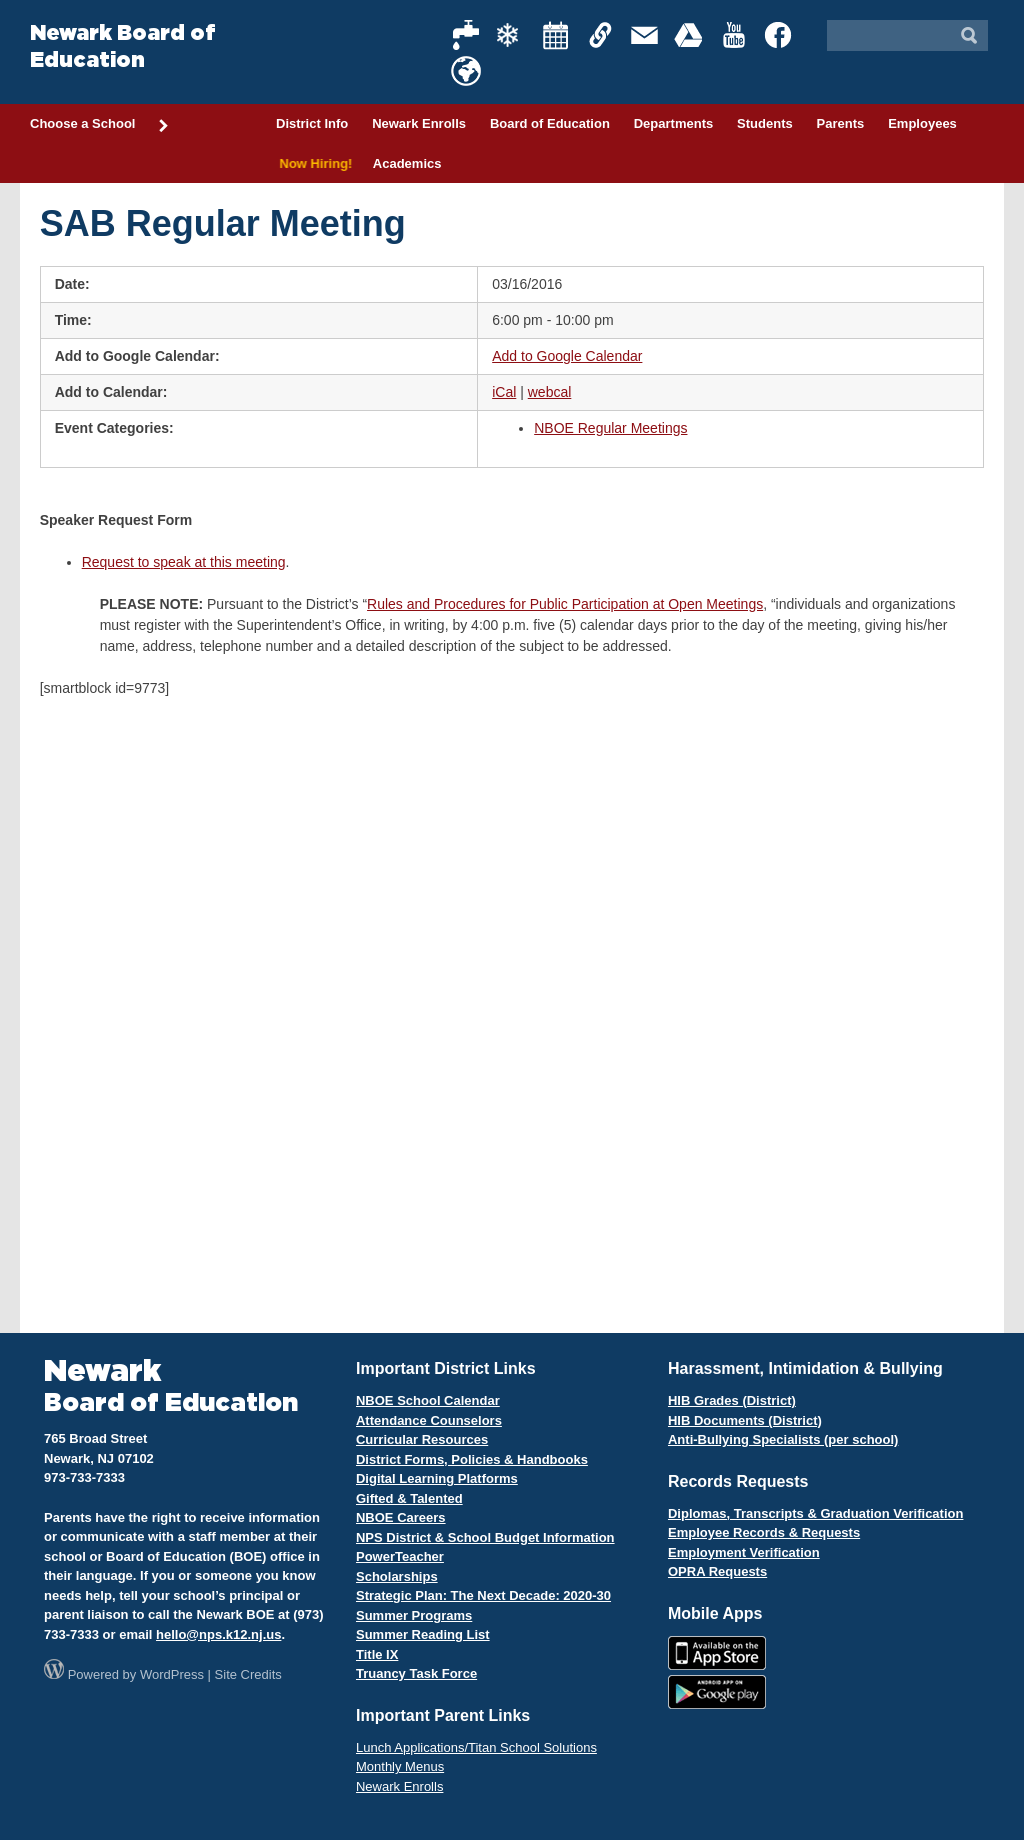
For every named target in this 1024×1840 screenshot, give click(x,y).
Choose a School (100, 125)
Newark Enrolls (419, 123)
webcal (550, 392)
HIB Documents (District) (745, 1420)
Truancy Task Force (416, 1673)
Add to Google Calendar (567, 356)
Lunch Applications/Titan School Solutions (476, 1747)
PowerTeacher (400, 1556)
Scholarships (397, 1576)
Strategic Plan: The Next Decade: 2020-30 (483, 1595)
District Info (312, 123)
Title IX (377, 1654)
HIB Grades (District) (732, 1400)
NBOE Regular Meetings (610, 428)
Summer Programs (414, 1615)
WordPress (172, 1674)
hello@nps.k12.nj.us (218, 1634)
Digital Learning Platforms (437, 1478)
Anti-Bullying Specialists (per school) (783, 1439)
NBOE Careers (401, 1517)
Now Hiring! (312, 163)
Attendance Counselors (429, 1420)
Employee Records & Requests (764, 1532)
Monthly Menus (400, 1766)
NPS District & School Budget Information (485, 1537)
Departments (673, 123)
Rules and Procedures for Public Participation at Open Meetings (565, 604)
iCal (504, 392)
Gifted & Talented (409, 1498)
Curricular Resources (422, 1439)
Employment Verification (744, 1552)
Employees (922, 123)
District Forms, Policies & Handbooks (472, 1459)
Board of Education (550, 123)
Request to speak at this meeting (184, 562)
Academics (407, 163)
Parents (841, 123)
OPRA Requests (717, 1571)
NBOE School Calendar (428, 1400)
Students (765, 123)
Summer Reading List (423, 1634)
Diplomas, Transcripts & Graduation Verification (815, 1513)
